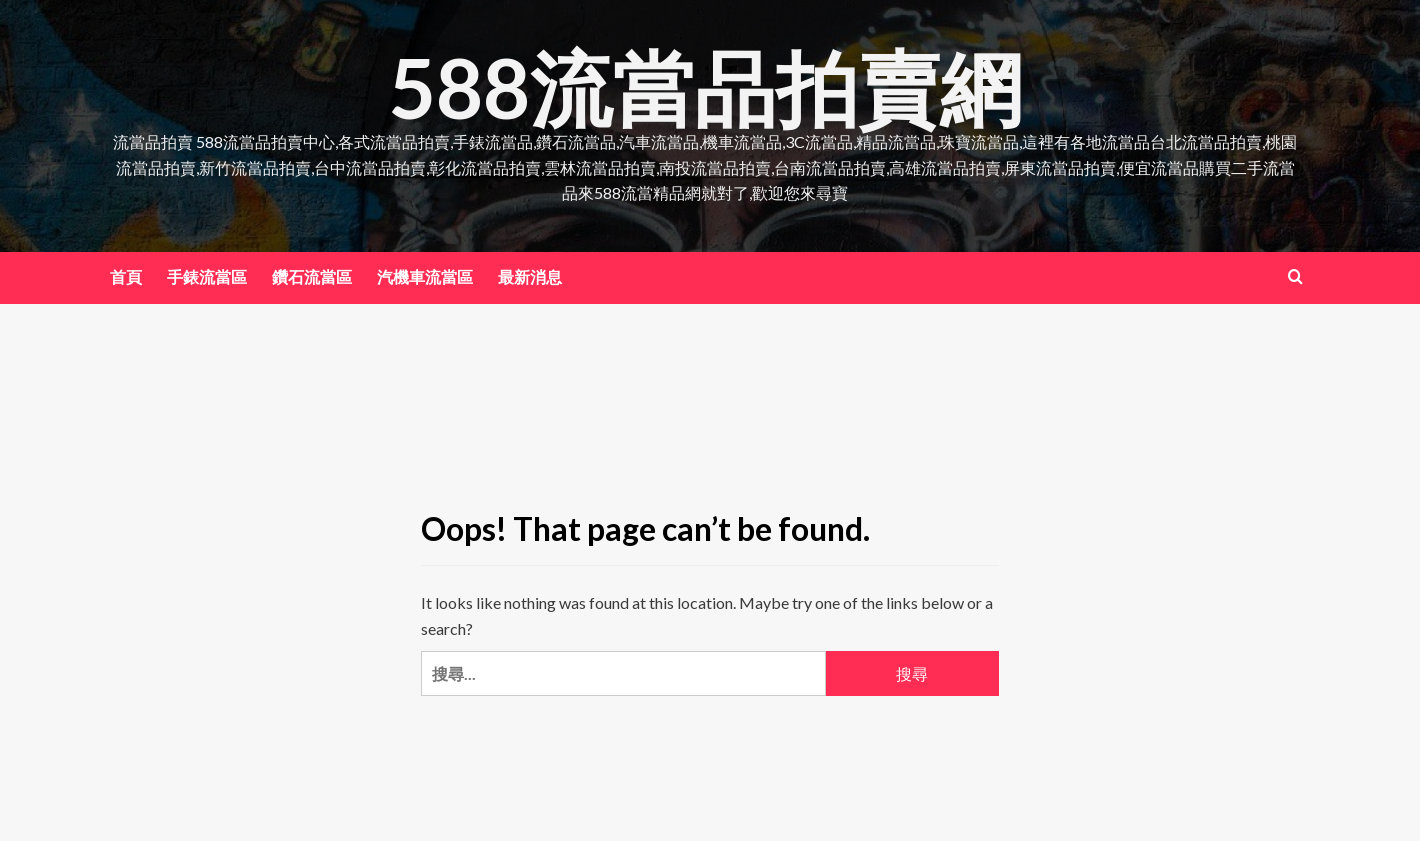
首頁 (126, 276)
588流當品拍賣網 (705, 86)
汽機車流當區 (425, 276)
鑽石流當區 (312, 276)
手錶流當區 (207, 276)
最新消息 (530, 276)
